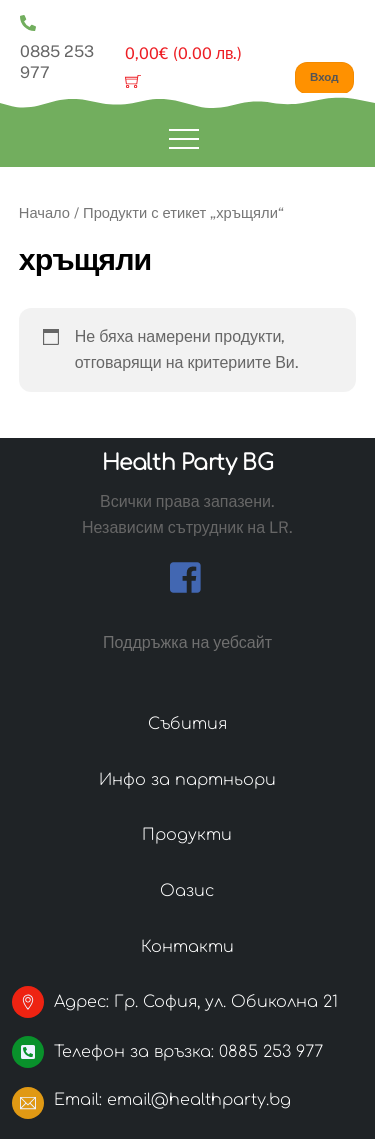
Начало (44, 212)
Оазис (187, 891)
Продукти (187, 835)
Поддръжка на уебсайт (187, 642)
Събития (187, 724)
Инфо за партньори (187, 780)
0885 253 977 (57, 46)
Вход (324, 77)
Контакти (187, 947)
